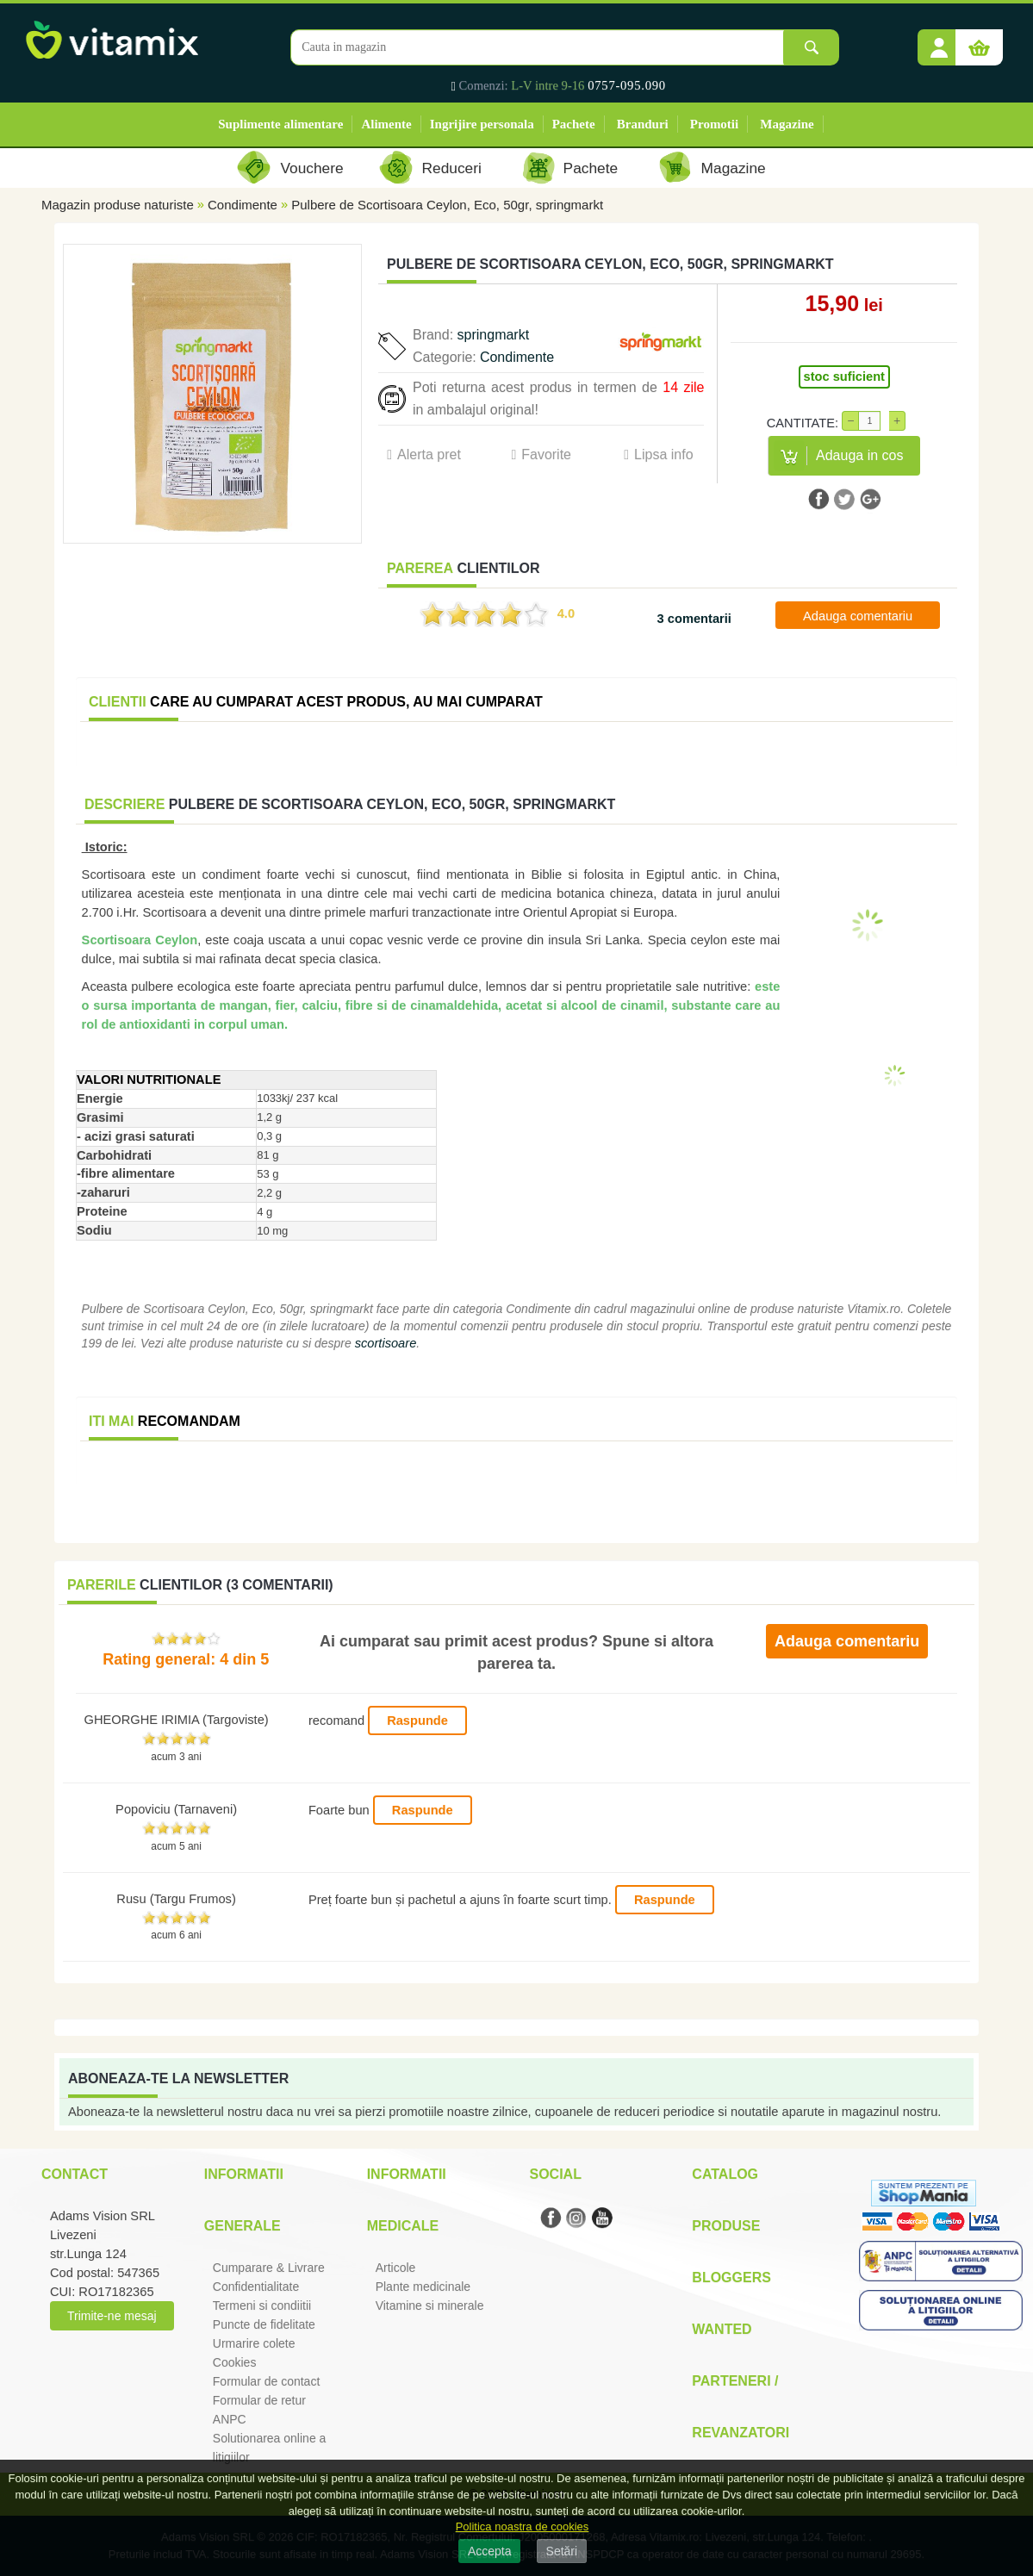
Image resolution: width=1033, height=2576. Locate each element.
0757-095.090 (627, 85)
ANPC (229, 2419)
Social (555, 2174)
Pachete (573, 124)
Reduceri (452, 168)
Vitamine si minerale (430, 2305)
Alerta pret (429, 454)
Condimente (242, 204)
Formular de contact (266, 2381)
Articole (396, 2267)
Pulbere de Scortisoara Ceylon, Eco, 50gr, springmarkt (447, 204)
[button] (939, 41)
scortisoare (386, 1343)
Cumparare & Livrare (269, 2267)
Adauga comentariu (857, 616)
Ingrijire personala (482, 124)
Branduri (643, 124)
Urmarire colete (254, 2343)
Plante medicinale (423, 2286)
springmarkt (493, 334)
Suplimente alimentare (280, 124)
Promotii (714, 124)
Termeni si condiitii (262, 2305)
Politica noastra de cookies (522, 2526)
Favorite (546, 454)
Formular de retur (259, 2400)
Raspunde (417, 1720)
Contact (74, 2174)
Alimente (386, 124)
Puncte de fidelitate (264, 2324)
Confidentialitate (256, 2286)
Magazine (786, 124)
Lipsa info (664, 454)
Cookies (235, 2362)
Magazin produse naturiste (117, 204)
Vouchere (311, 168)
